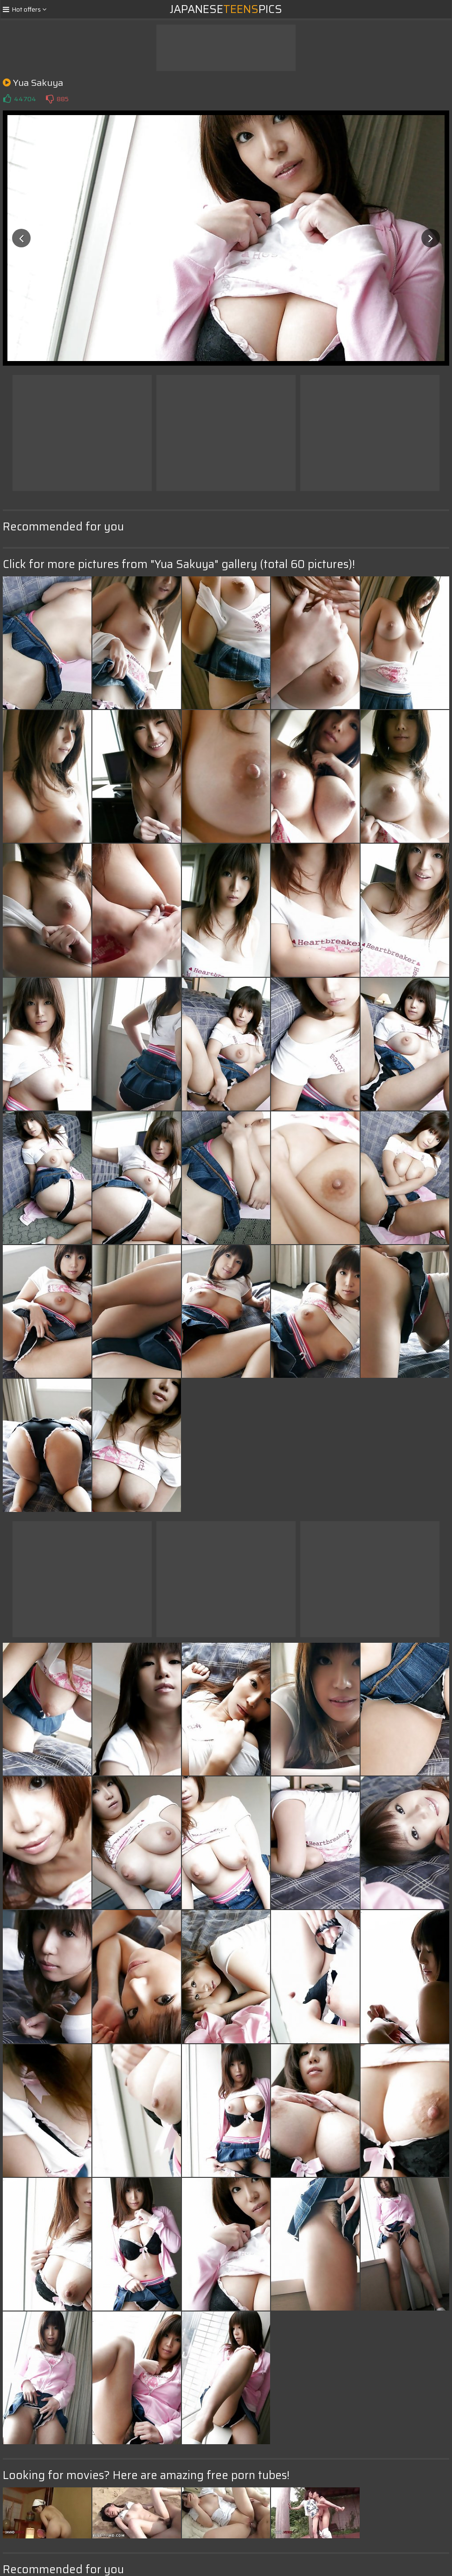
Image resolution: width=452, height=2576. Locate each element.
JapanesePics (226, 9)
